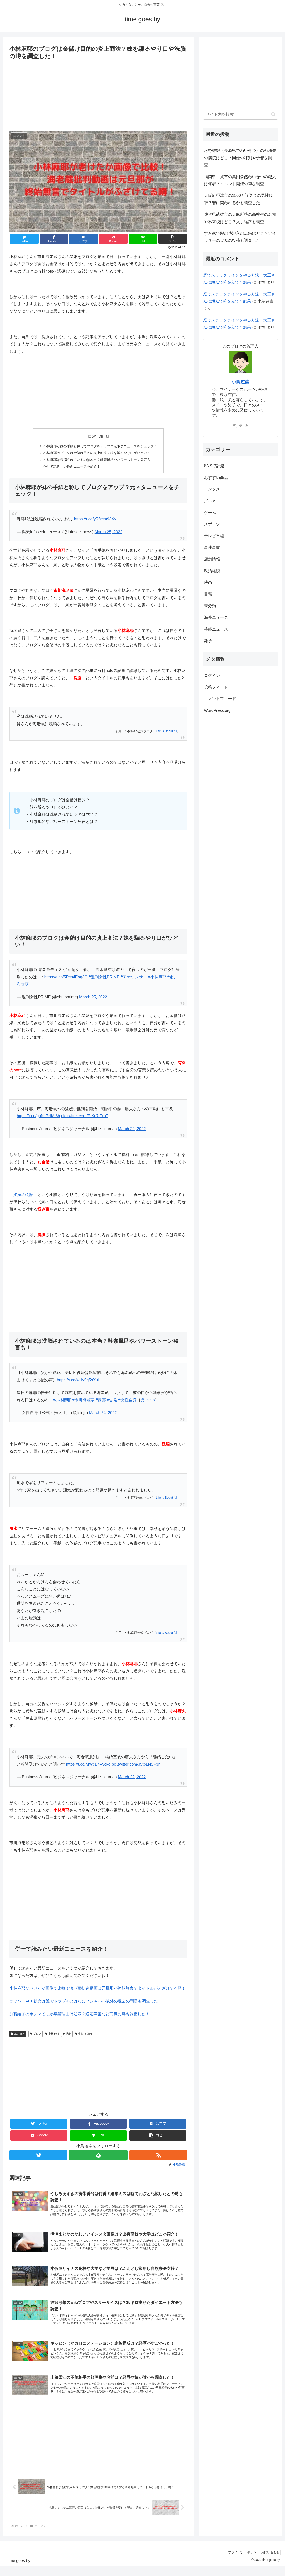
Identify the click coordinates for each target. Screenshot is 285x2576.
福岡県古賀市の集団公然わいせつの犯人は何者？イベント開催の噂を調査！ (240, 180)
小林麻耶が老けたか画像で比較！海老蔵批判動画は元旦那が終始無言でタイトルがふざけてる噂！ (97, 1990)
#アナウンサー (134, 979)
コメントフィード (220, 698)
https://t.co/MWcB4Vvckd (88, 1766)
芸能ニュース (216, 629)
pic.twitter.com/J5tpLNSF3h (136, 1766)
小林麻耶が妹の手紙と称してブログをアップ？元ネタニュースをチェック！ (100, 446)
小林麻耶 (52, 2035)
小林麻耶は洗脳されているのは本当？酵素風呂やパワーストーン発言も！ (98, 461)
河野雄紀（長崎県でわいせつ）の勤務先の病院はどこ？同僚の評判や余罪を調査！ (240, 157)
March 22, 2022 (132, 1130)
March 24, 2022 (103, 1414)
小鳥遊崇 (240, 381)
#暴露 (101, 1402)
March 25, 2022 (108, 533)
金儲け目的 (83, 2035)
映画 (208, 582)
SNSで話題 (214, 466)
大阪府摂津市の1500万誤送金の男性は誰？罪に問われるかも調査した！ (238, 199)
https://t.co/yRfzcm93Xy (95, 521)
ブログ (35, 2035)
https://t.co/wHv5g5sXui (78, 1382)
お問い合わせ (268, 2562)
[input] (240, 115)
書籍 (208, 594)
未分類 (210, 606)
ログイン (212, 675)
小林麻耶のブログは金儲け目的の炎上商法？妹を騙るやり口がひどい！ (97, 454)
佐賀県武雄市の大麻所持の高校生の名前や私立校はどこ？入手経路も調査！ (240, 218)
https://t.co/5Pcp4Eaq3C (65, 979)
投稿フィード (216, 687)
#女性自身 (127, 1402)
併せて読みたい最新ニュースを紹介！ (70, 468)
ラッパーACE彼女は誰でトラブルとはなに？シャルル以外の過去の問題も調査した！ (85, 2003)
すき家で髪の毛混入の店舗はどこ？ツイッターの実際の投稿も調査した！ (240, 237)
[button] (172, 239)
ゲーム (210, 512)
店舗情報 (212, 559)
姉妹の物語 (23, 1196)
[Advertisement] (98, 94)
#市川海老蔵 (83, 1402)
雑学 (208, 641)
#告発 (112, 1402)
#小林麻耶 (157, 979)
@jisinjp (148, 1402)
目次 (92, 436)
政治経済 (212, 571)
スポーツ (212, 524)
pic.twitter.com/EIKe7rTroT (84, 1118)
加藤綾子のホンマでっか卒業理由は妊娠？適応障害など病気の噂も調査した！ (79, 2016)
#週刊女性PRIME (104, 979)
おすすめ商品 (216, 477)
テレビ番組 (214, 536)
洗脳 (67, 2035)
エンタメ (18, 2035)
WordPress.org (217, 710)
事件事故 (212, 547)
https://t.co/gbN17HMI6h (38, 1118)
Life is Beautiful (166, 733)
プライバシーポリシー (239, 2562)
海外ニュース (216, 617)
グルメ (210, 501)
